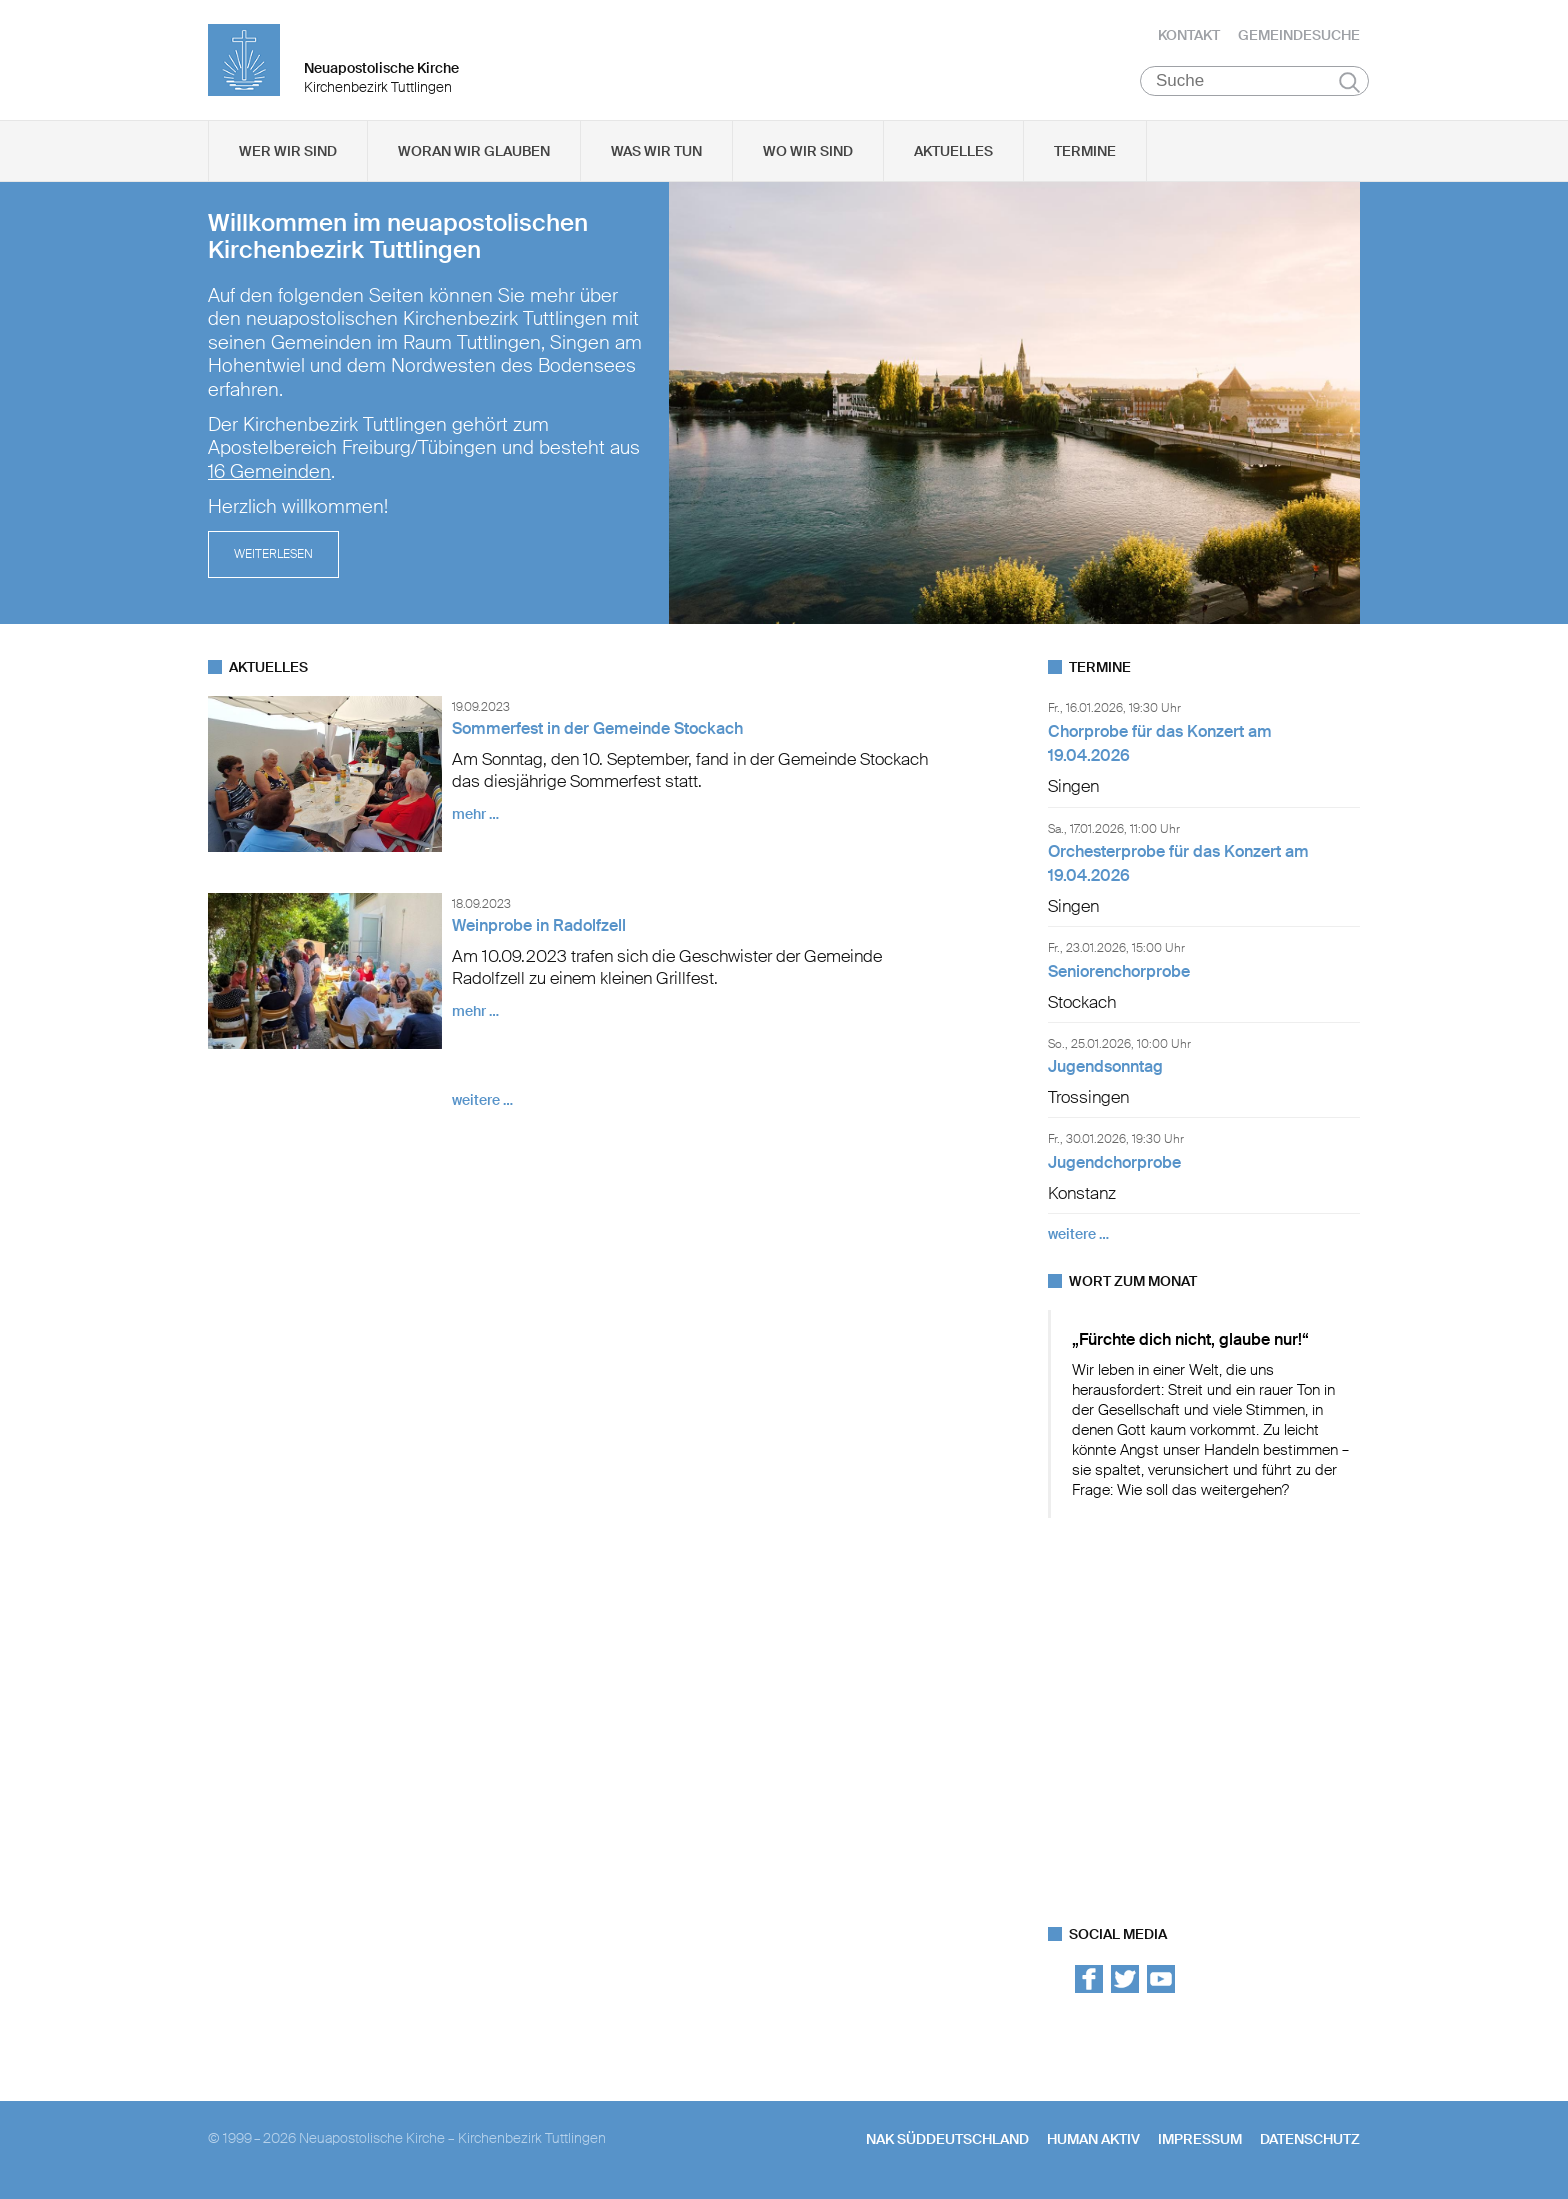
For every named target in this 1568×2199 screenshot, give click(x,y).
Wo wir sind (808, 151)
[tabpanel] (784, 403)
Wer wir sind (288, 151)
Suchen (1349, 82)
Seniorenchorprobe (1119, 971)
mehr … (475, 814)
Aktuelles (953, 151)
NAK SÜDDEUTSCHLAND (947, 2139)
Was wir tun (656, 151)
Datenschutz (1310, 2139)
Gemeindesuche (1299, 35)
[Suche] (1254, 81)
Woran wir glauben (474, 151)
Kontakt (1189, 35)
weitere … (482, 1100)
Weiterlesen (273, 554)
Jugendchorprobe (1114, 1162)
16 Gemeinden (269, 472)
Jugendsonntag (1105, 1066)
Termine (1085, 151)
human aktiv (1093, 2139)
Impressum (1200, 2139)
